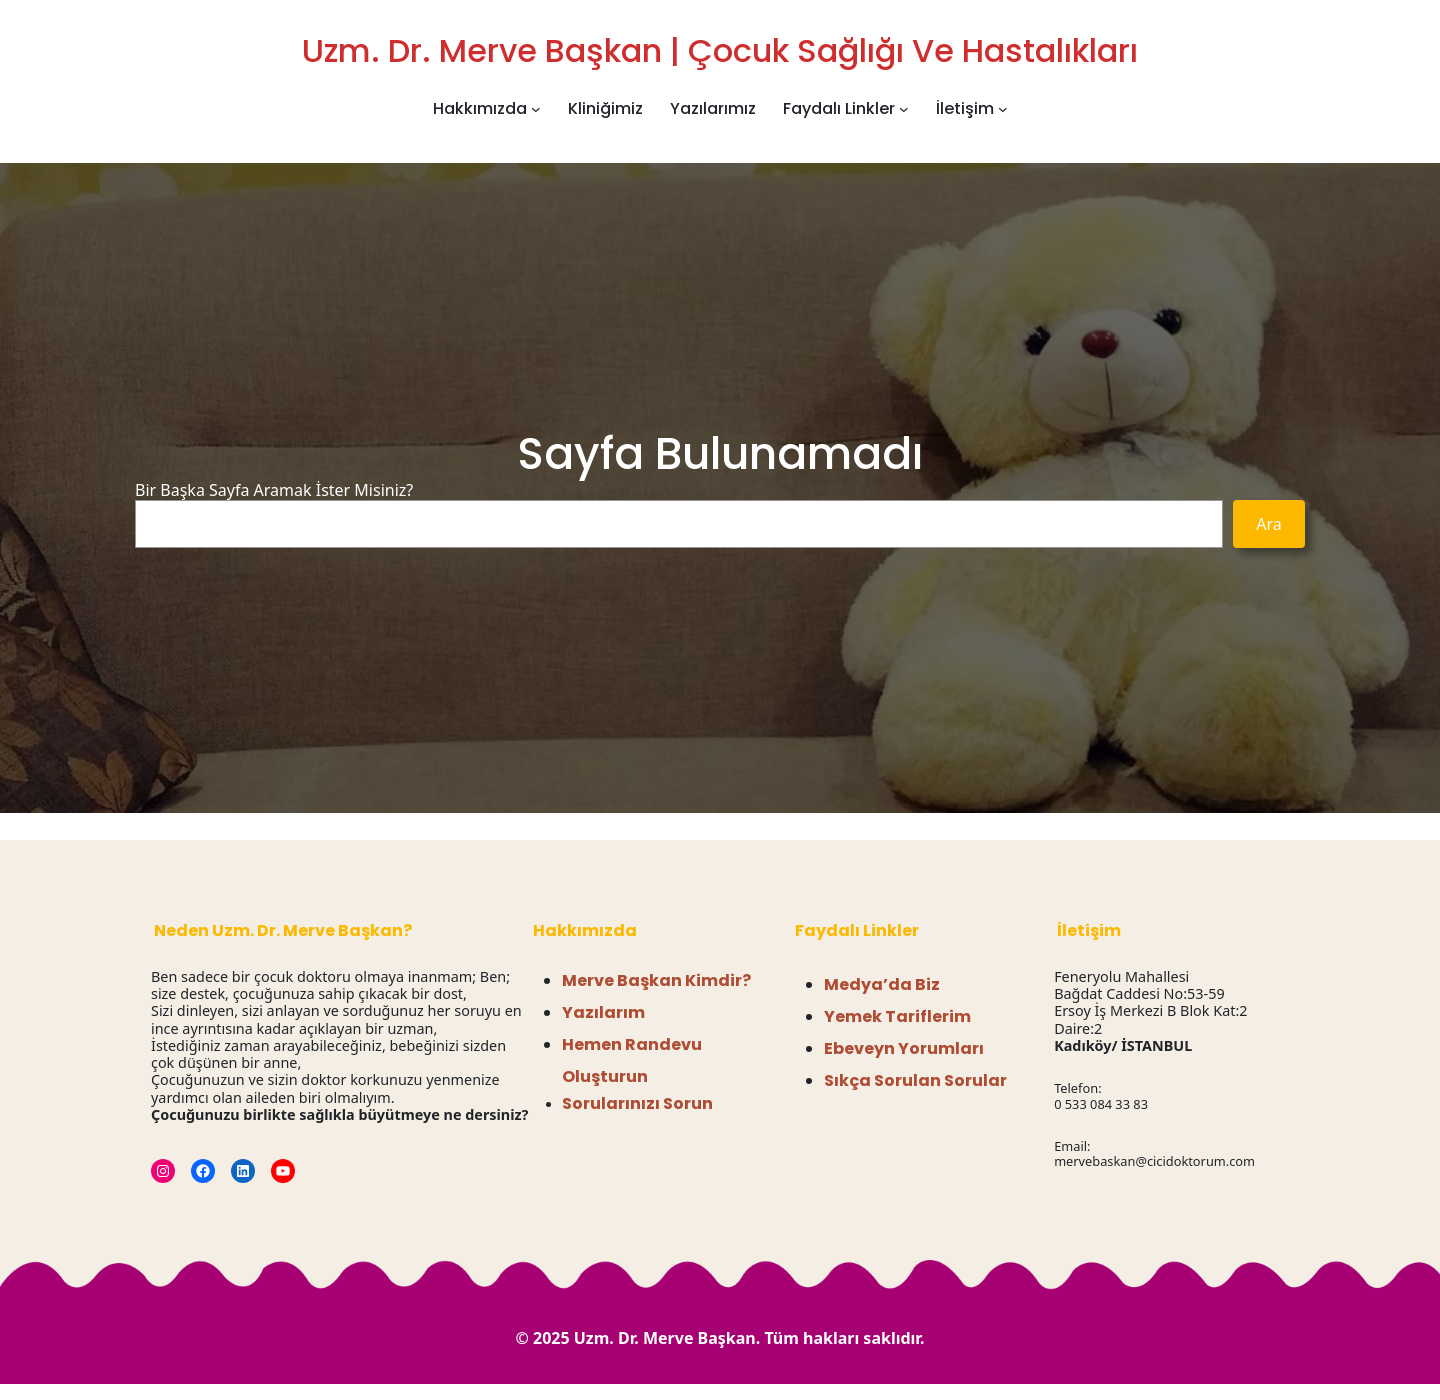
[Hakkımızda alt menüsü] (536, 109)
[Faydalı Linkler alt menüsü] (904, 109)
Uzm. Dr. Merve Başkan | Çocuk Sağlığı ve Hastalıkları (720, 50)
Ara (1269, 524)
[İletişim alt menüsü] (1003, 109)
